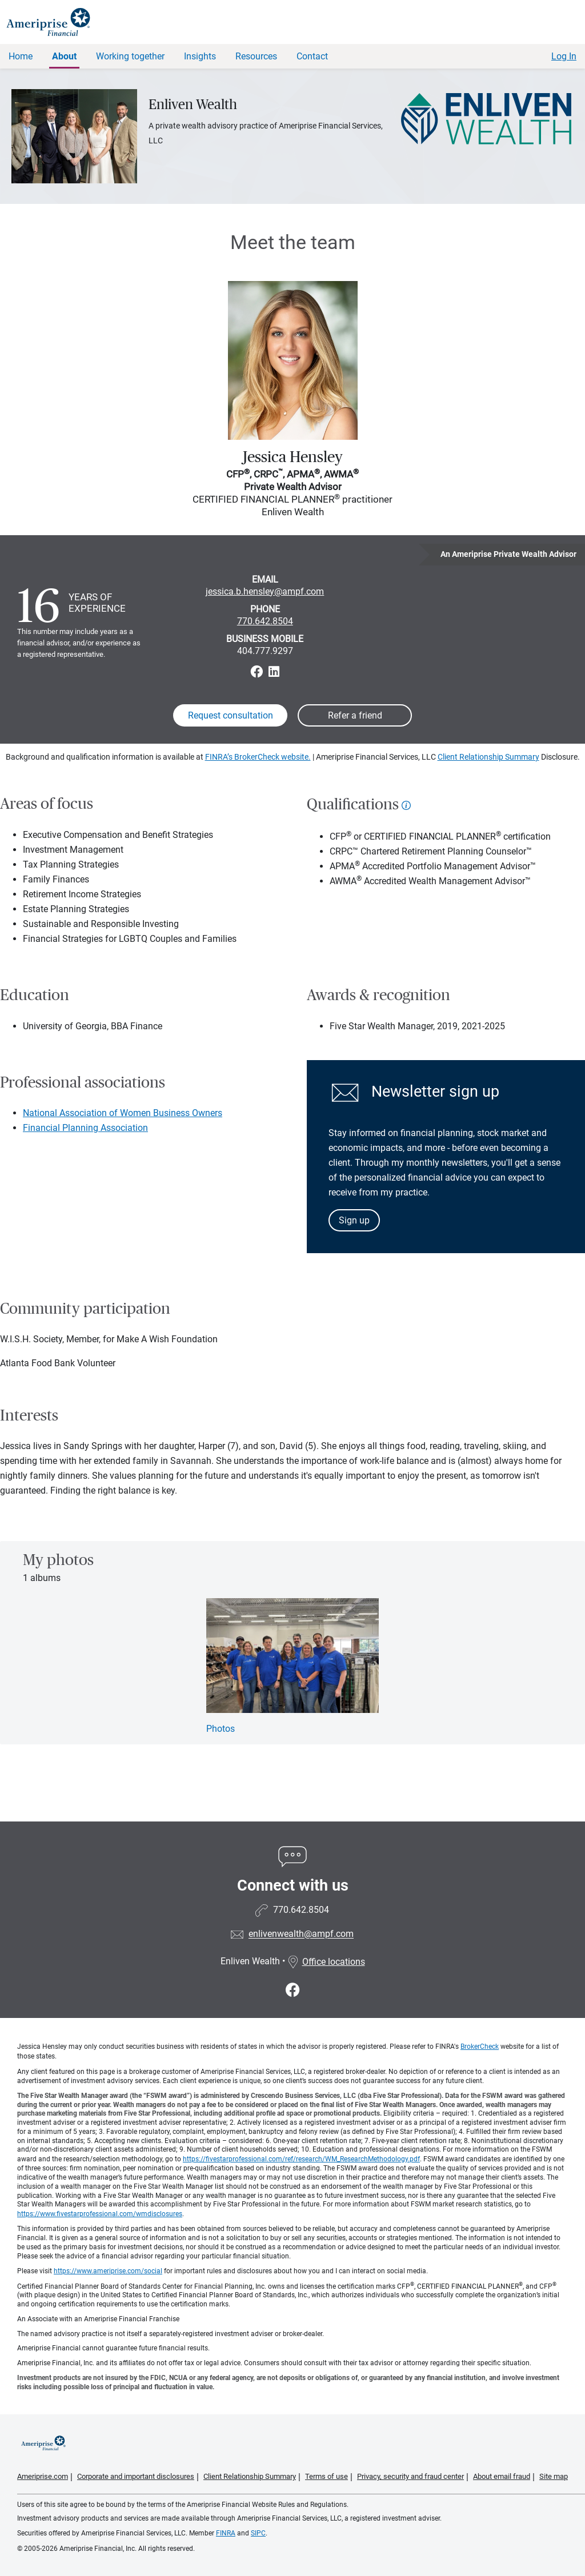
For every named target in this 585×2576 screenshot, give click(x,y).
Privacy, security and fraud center (410, 2476)
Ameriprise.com (42, 2476)
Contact (312, 56)
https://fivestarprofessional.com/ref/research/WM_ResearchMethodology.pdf (301, 2159)
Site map (553, 2476)
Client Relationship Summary (488, 756)
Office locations (326, 1961)
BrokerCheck (479, 2047)
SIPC (258, 2533)
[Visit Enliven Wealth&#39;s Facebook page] (293, 1990)
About (64, 56)
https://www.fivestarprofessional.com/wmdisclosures (99, 2214)
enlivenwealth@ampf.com (301, 1934)
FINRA (225, 2533)
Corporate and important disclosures (135, 2476)
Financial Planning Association (85, 1127)
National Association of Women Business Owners (122, 1113)
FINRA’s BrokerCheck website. (258, 756)
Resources (256, 56)
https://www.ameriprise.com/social (108, 2271)
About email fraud (501, 2476)
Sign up (354, 1220)
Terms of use (326, 2476)
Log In (563, 56)
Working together (130, 56)
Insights (200, 56)
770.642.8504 (265, 621)
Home (21, 56)
